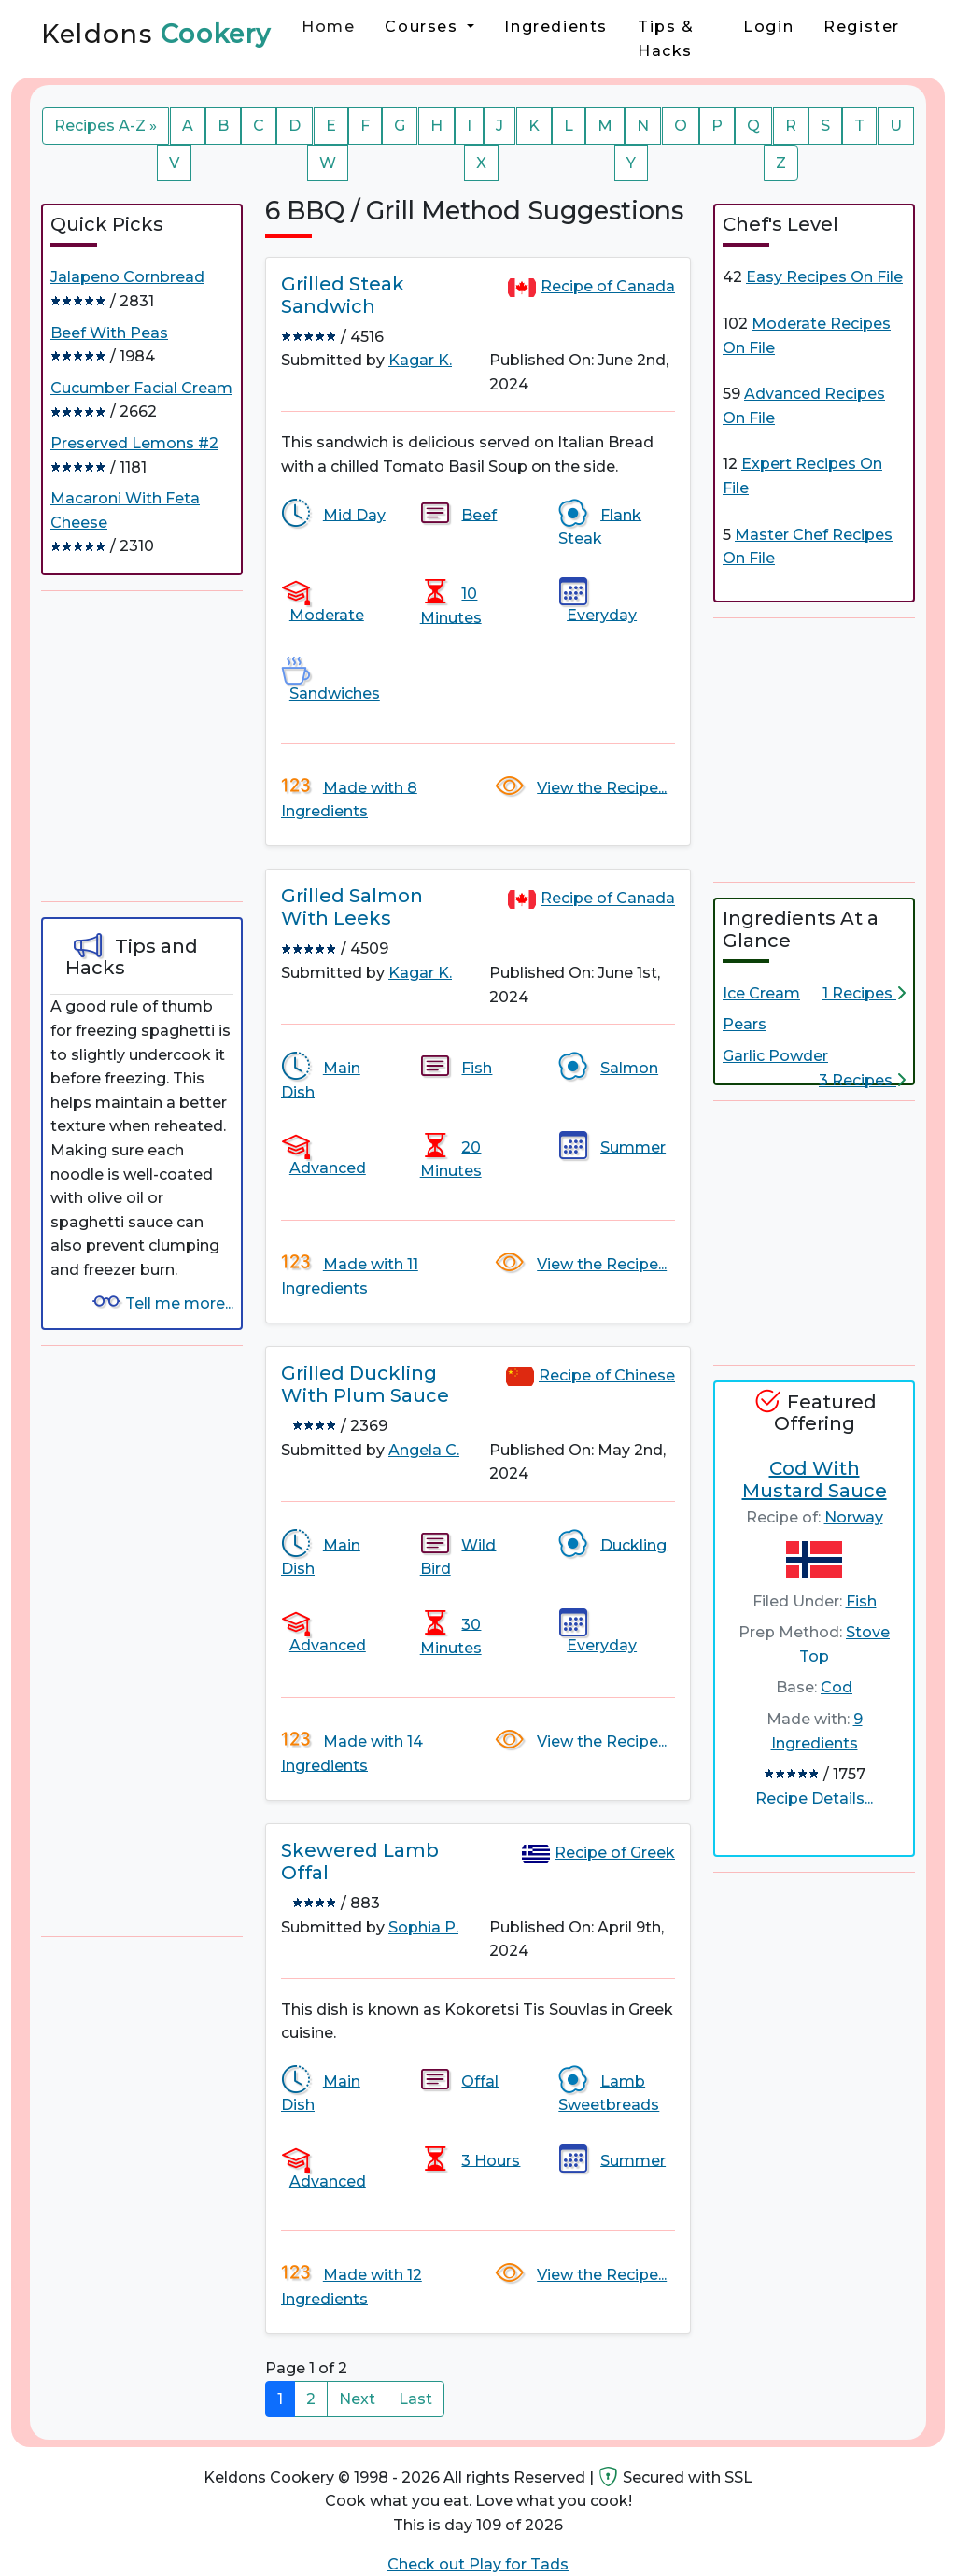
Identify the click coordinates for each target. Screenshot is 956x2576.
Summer (633, 1146)
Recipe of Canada (608, 286)
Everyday (602, 614)
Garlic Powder (775, 1056)
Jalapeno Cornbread (127, 277)
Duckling (633, 1544)
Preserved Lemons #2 (134, 443)
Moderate (326, 614)
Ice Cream (761, 993)
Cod (836, 1687)
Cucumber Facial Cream (141, 388)
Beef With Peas (109, 333)
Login (768, 26)
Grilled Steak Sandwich (342, 295)
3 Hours (490, 2160)
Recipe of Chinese (607, 1375)
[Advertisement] (181, 746)
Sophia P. (423, 1927)
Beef (479, 514)
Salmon (629, 1068)
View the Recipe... (602, 787)
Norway (853, 1517)
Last (415, 2399)
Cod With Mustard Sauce (814, 1479)
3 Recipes (862, 1080)
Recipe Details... (814, 1798)
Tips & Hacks (666, 39)
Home (328, 26)
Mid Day (354, 514)
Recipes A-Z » (105, 125)
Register (861, 26)
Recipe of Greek (615, 1852)
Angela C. (423, 1450)
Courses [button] (424, 26)
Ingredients (556, 26)
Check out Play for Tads (478, 2564)
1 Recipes (864, 993)
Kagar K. (420, 360)
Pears (744, 1024)
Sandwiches (334, 693)
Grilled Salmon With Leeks (352, 907)
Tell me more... (179, 1302)
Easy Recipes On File (824, 277)
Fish (476, 1068)
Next (357, 2399)
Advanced (327, 1168)
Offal (480, 2080)
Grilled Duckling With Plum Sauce (365, 1384)
